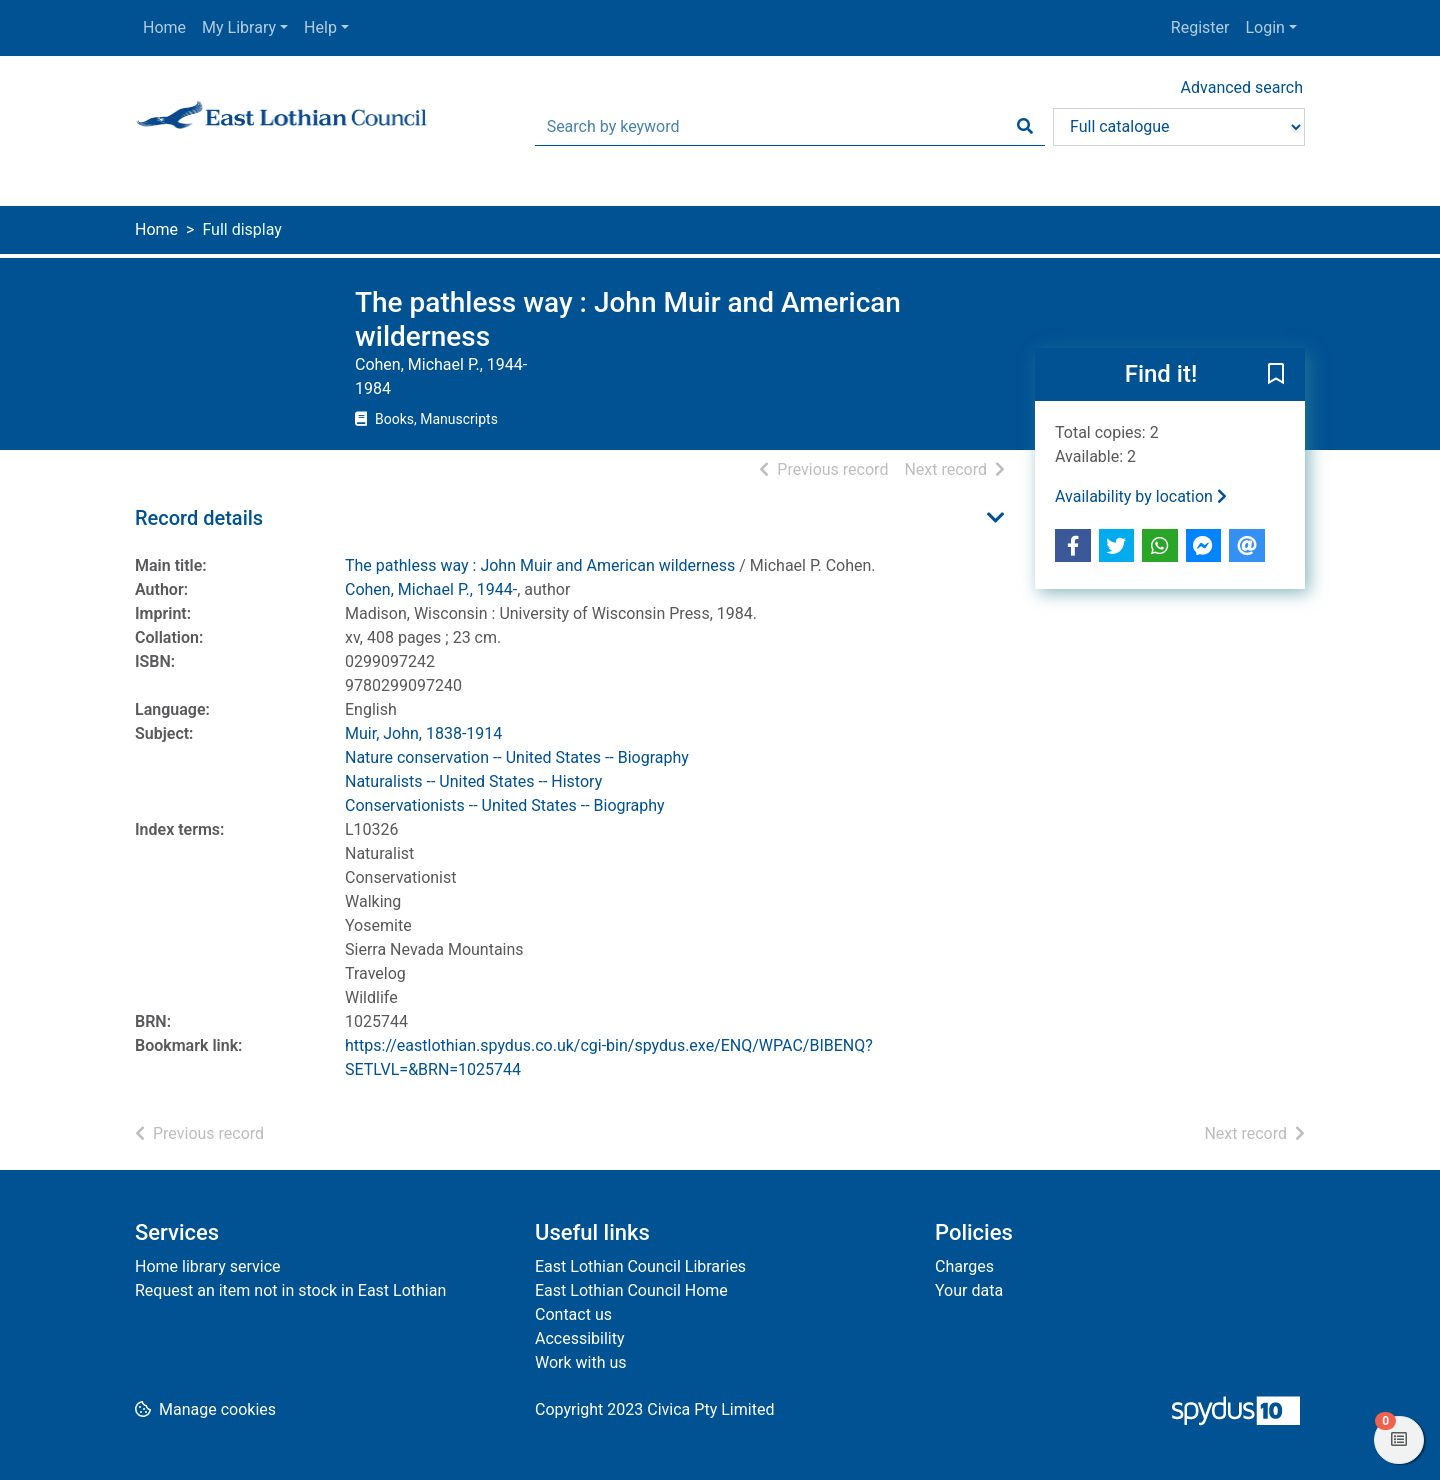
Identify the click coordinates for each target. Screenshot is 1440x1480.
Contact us (573, 1314)
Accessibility (580, 1338)
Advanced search (1242, 87)
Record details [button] (199, 518)
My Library (239, 27)
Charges (964, 1266)
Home (164, 27)
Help (320, 27)
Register (1200, 27)
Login (1264, 27)
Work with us (581, 1362)
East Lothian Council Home (631, 1290)
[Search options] (1179, 127)
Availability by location (1141, 496)
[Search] (1025, 127)
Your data (969, 1290)
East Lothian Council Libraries (640, 1266)
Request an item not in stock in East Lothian (290, 1290)
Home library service (208, 1266)
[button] (1276, 376)
